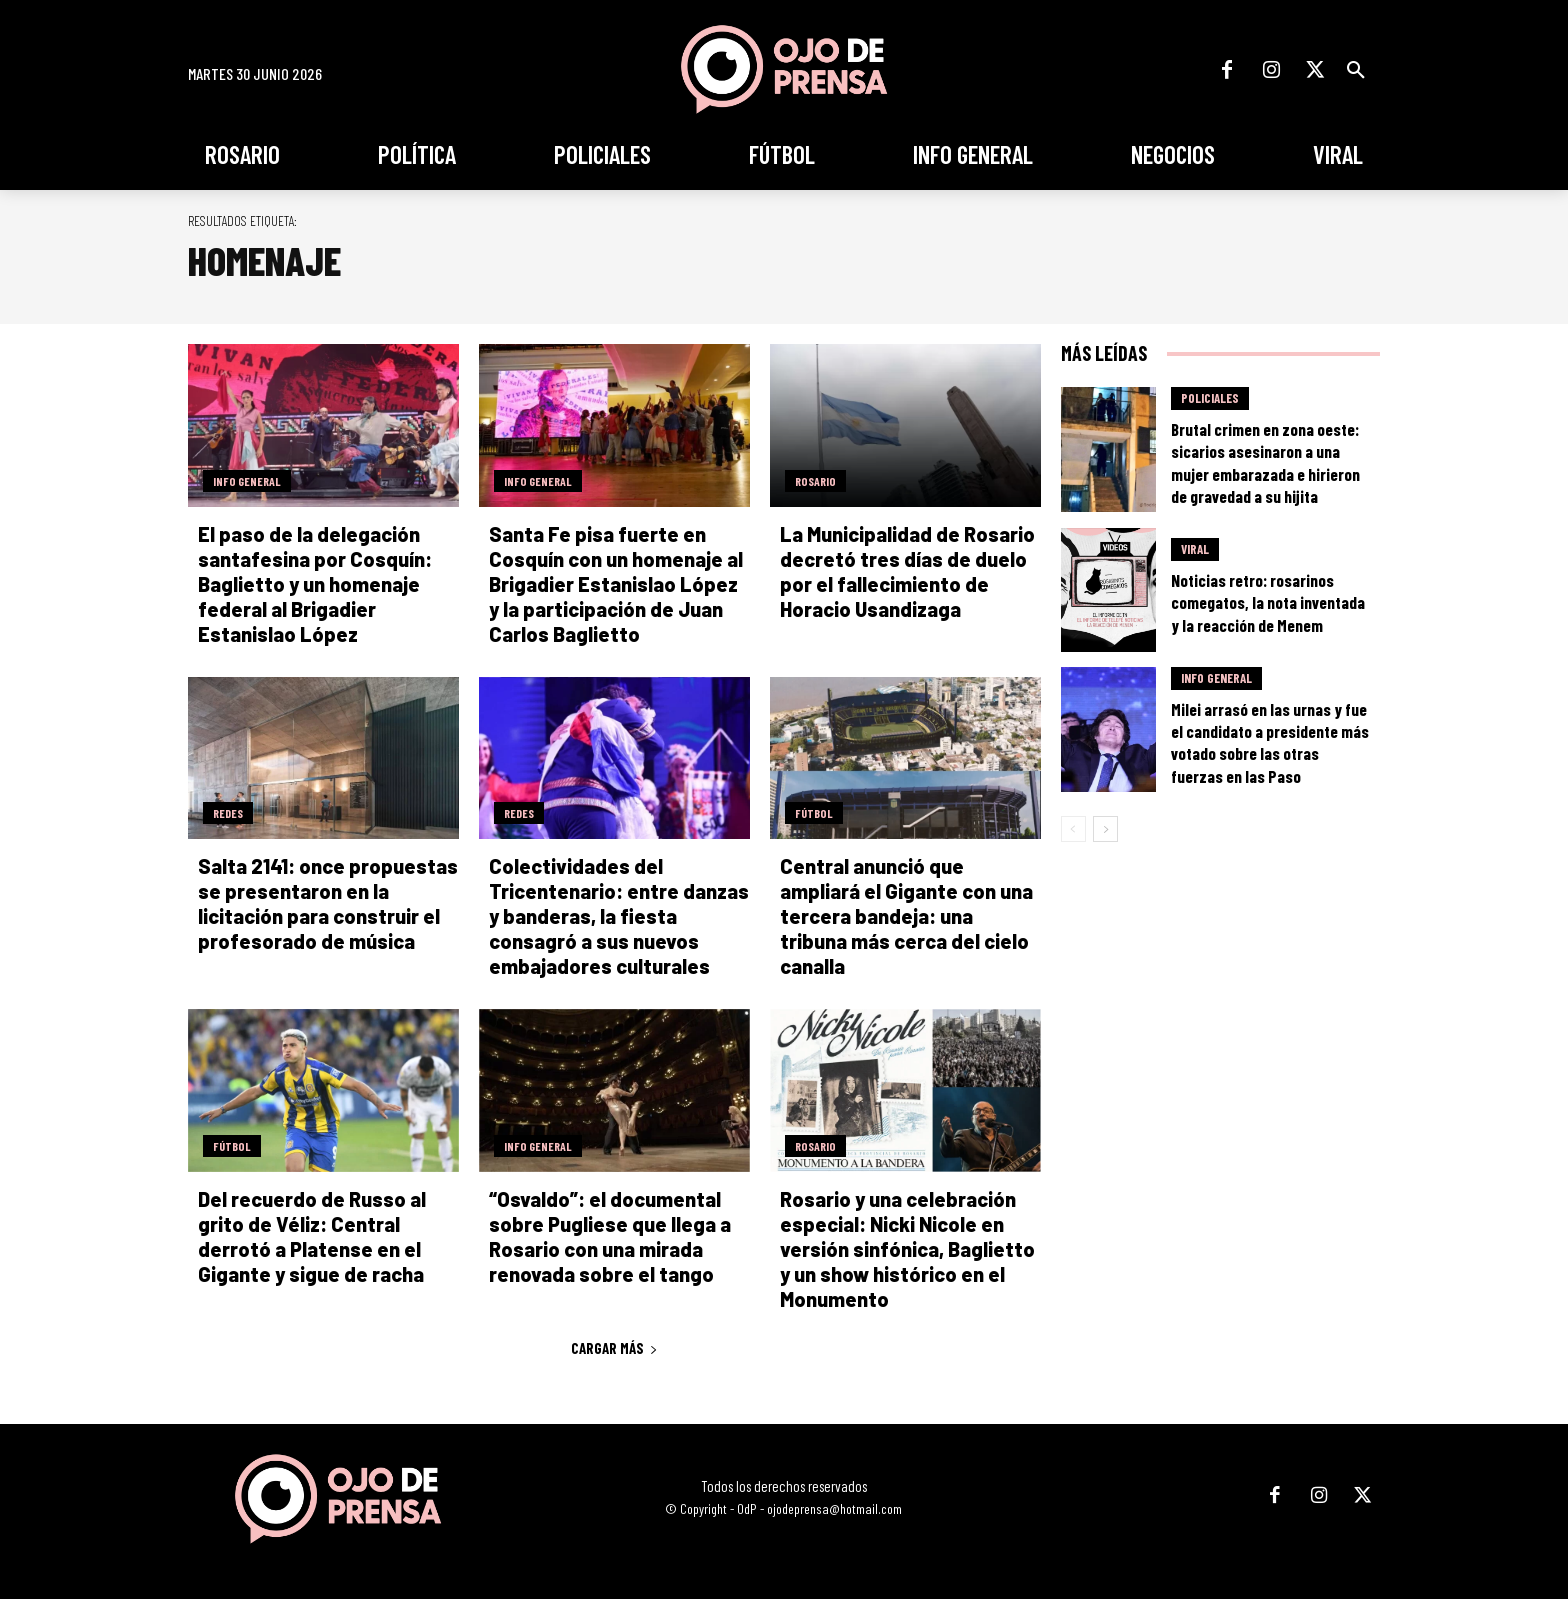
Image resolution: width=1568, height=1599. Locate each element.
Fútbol (814, 813)
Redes (228, 813)
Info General (247, 481)
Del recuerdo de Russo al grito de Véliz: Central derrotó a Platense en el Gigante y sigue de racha (312, 1236)
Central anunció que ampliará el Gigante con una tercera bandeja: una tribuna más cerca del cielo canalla (906, 916)
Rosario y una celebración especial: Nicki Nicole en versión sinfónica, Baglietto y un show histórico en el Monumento (907, 1249)
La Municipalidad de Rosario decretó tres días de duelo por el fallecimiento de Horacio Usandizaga (907, 571)
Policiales (1210, 398)
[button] (1356, 70)
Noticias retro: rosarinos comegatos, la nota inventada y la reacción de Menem (1268, 602)
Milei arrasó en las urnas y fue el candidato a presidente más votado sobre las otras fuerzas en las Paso (1270, 742)
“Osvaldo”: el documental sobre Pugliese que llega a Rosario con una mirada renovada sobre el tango (610, 1236)
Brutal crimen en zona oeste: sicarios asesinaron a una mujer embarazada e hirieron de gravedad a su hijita (1265, 462)
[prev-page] (1073, 829)
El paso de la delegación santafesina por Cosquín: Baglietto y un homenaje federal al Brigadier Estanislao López (315, 584)
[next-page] (1105, 829)
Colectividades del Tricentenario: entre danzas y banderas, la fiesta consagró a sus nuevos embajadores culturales (619, 916)
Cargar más (614, 1348)
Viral (1195, 549)
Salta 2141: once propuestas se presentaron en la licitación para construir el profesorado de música (328, 903)
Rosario (815, 481)
